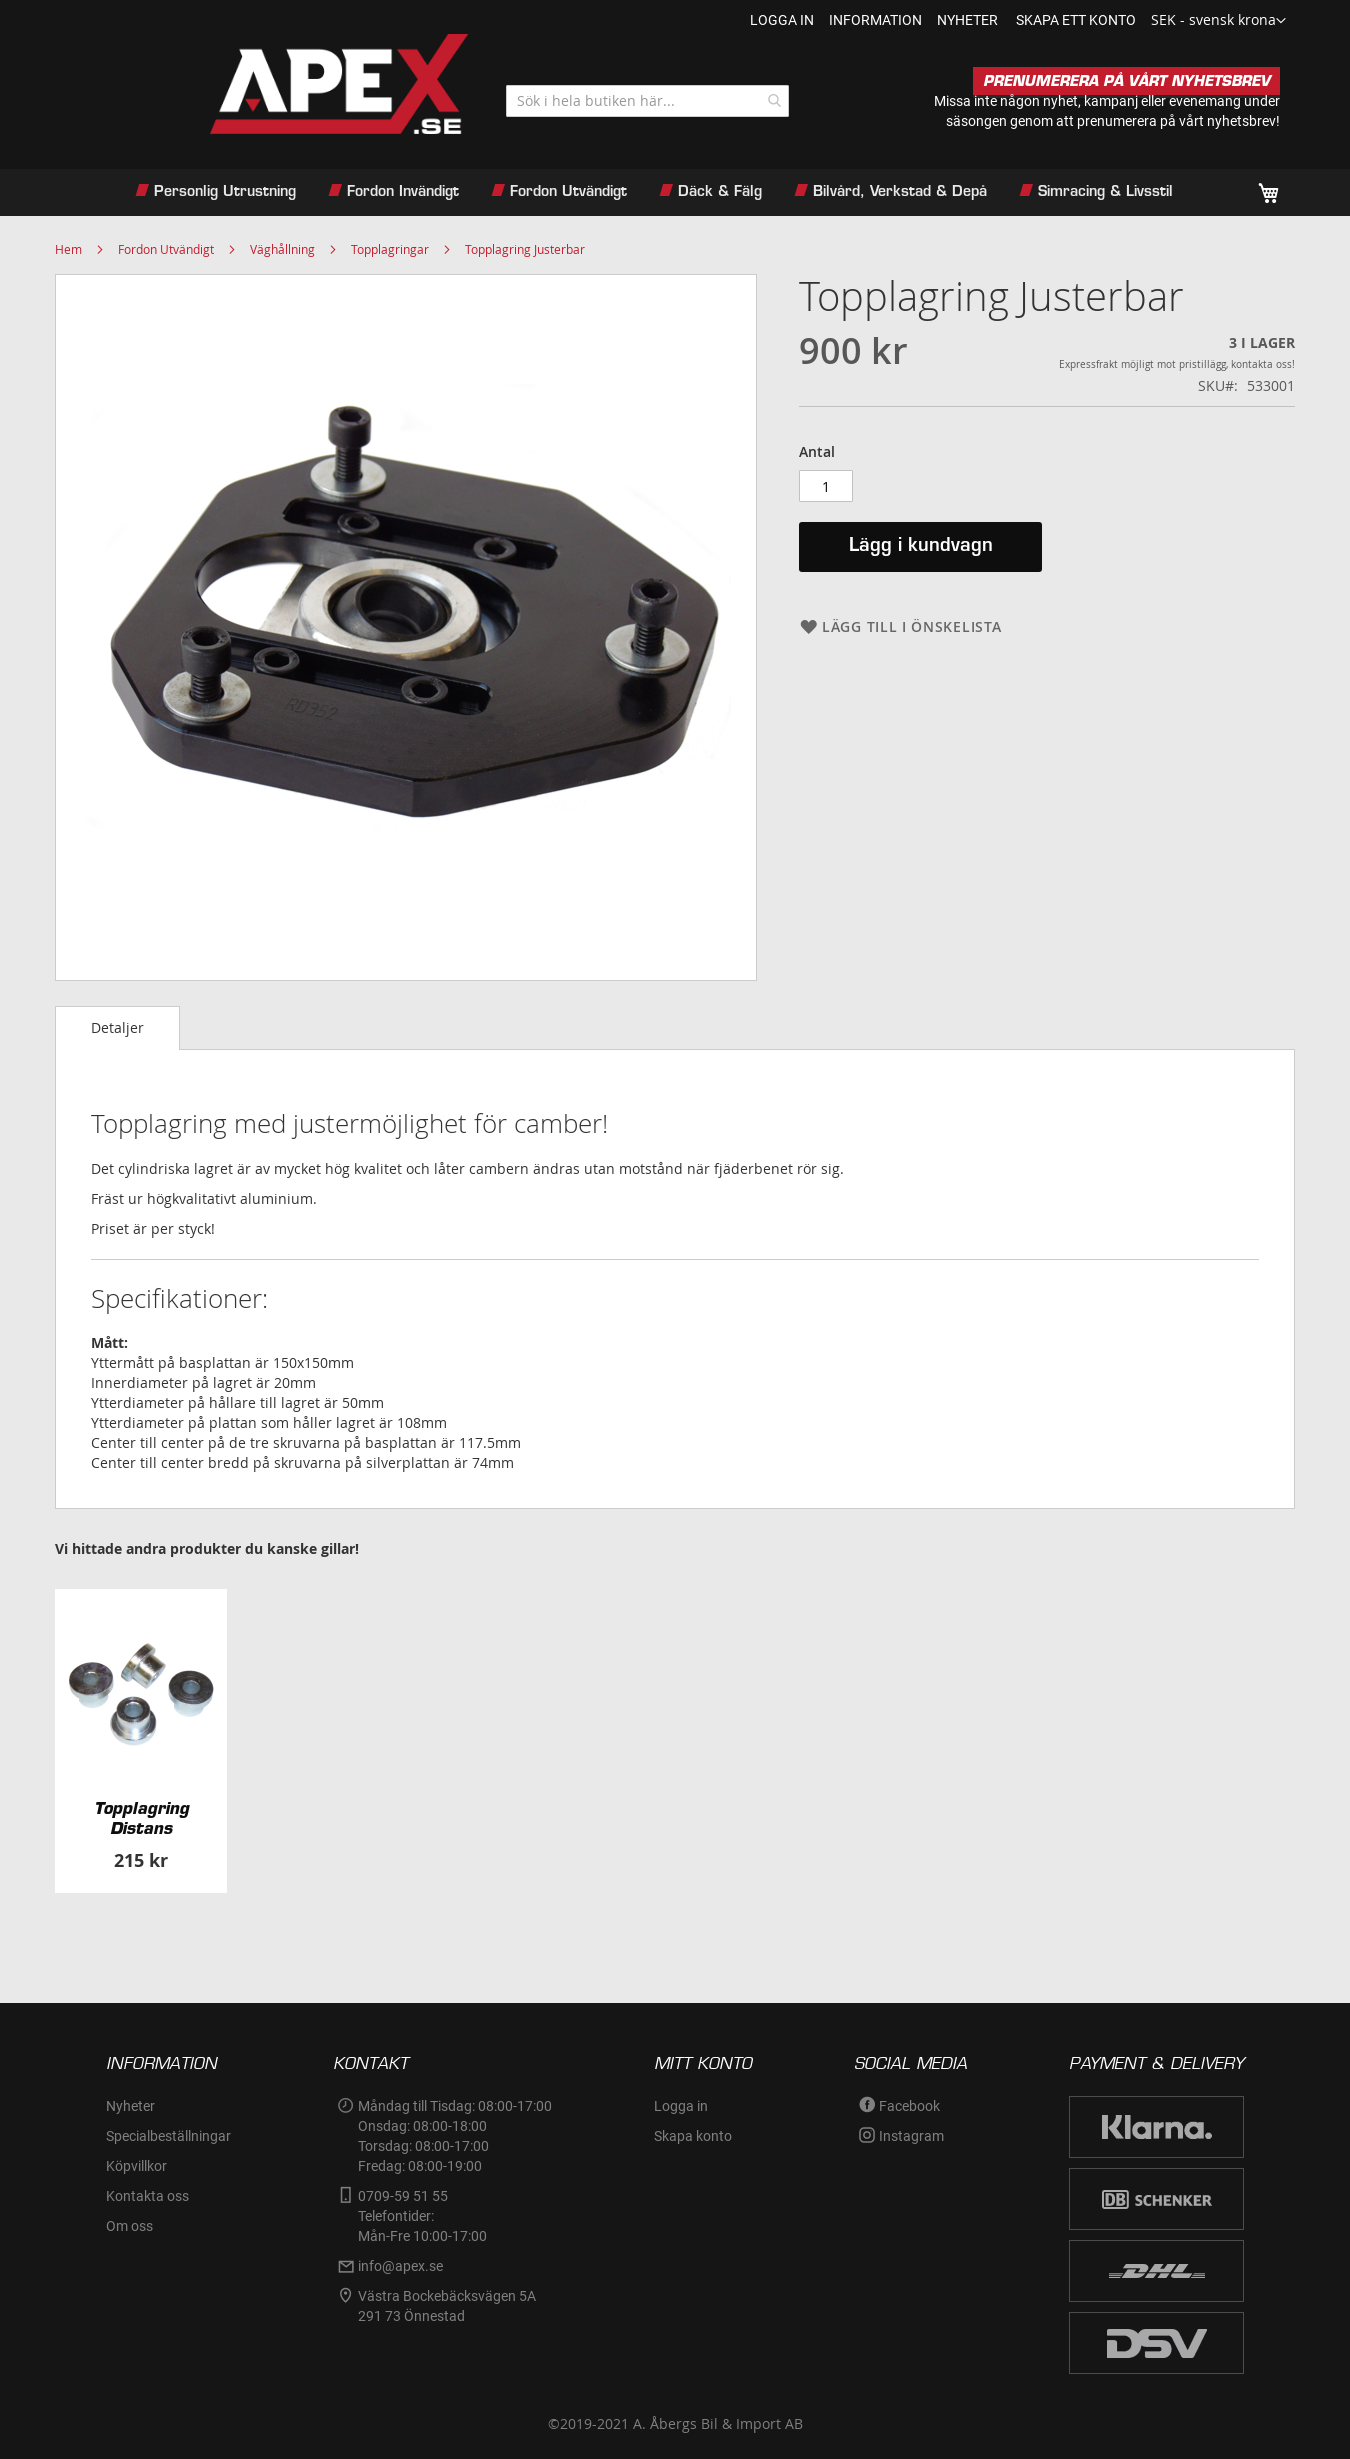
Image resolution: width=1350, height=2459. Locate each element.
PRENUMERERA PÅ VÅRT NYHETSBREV (1126, 81)
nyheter (967, 20)
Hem (68, 249)
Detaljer (117, 1027)
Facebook (909, 2106)
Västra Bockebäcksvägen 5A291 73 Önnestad (447, 2306)
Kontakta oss (147, 2196)
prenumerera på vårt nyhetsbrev (1176, 121)
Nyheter (130, 2106)
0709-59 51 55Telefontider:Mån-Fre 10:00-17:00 (422, 2216)
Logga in (782, 20)
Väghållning (282, 249)
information (875, 20)
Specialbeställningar (168, 2136)
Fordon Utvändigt (166, 249)
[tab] (117, 1028)
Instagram (911, 2136)
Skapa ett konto (1076, 20)
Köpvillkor (136, 2166)
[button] (1218, 21)
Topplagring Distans (141, 1818)
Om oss (129, 2226)
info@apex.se (400, 2266)
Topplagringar (390, 249)
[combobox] (647, 101)
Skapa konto (693, 2136)
